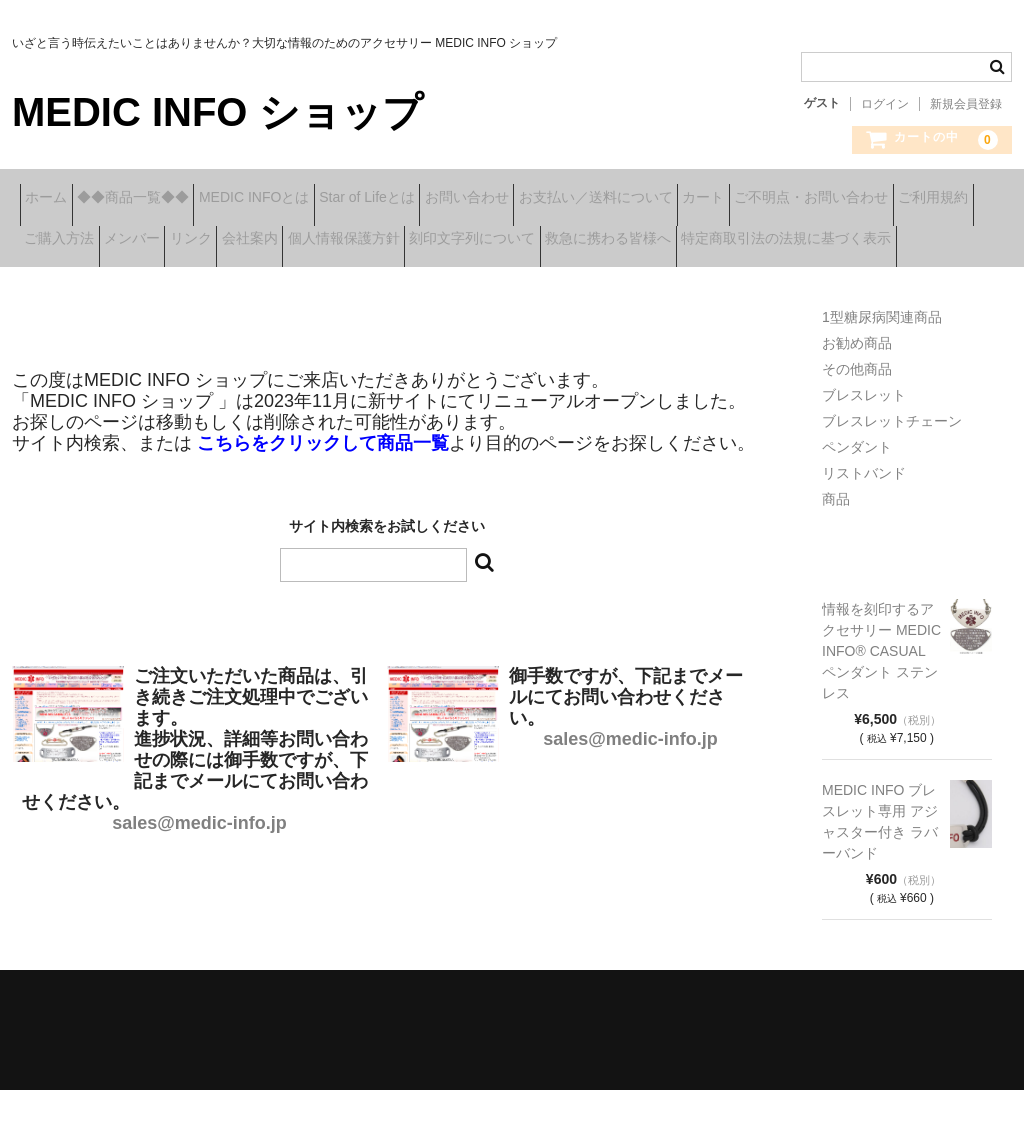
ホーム (54, 199)
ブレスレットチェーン (892, 458)
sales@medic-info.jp (199, 860)
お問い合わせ (599, 199)
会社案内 (657, 241)
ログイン (885, 104)
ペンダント (857, 484)
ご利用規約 (262, 241)
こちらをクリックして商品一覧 (323, 480)
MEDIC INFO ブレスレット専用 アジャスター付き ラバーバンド (880, 858)
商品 (836, 536)
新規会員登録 (966, 104)
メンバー (477, 241)
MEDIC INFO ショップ (217, 112)
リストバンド (864, 510)
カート (898, 199)
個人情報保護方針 (782, 241)
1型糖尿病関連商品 (882, 354)
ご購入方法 (373, 241)
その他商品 (857, 406)
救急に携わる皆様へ (262, 283)
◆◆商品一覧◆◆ (172, 199)
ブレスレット (864, 432)
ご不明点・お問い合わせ (109, 241)
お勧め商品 (857, 380)
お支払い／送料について (759, 199)
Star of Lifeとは (468, 199)
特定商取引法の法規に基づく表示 (471, 283)
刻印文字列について (95, 283)
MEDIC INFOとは (324, 199)
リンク (567, 241)
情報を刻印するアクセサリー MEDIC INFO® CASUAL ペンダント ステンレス (881, 688)
